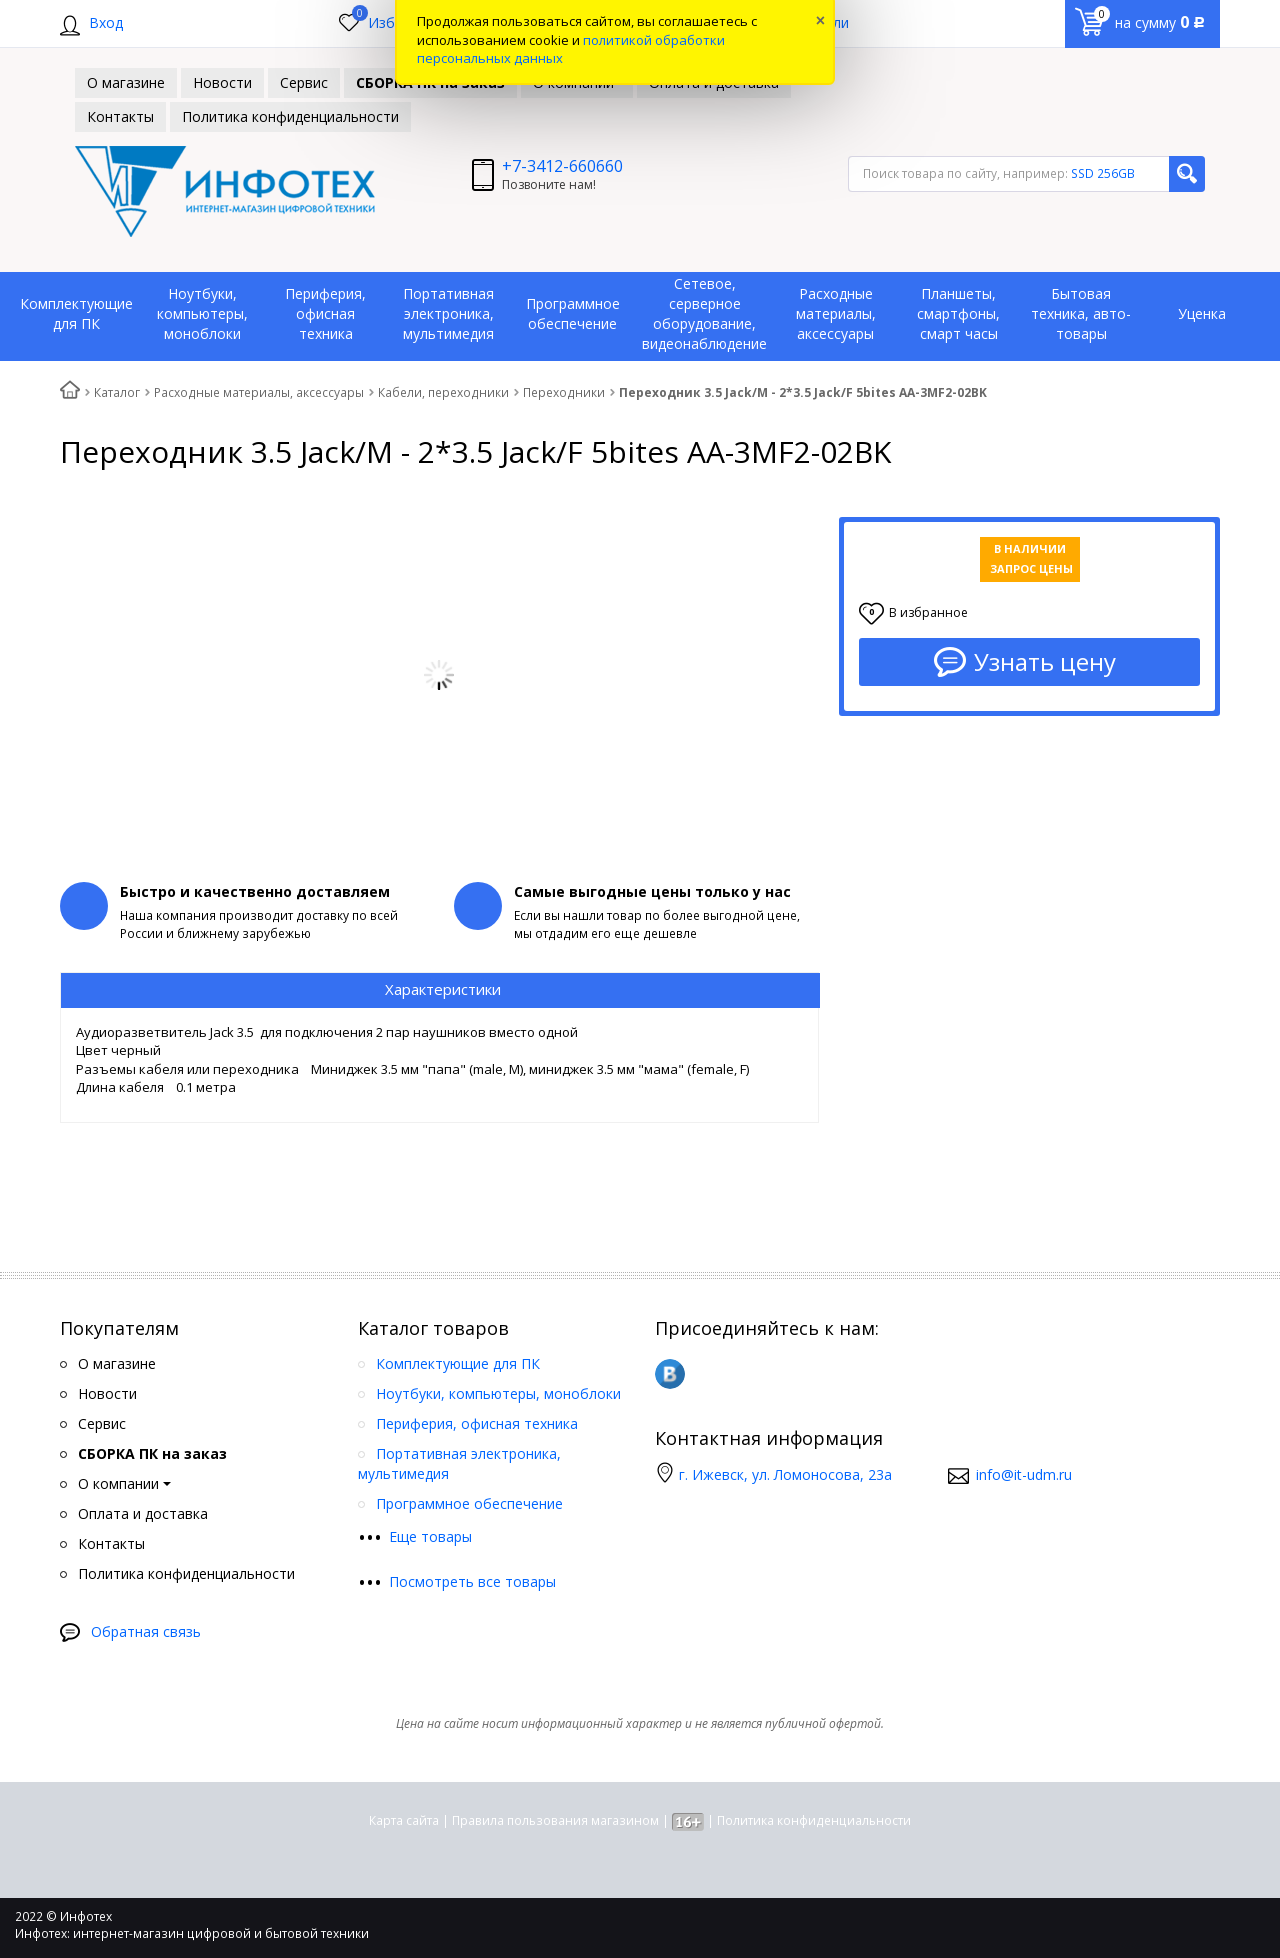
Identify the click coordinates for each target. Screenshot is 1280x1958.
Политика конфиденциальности (814, 1820)
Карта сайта (404, 1820)
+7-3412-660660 (562, 166)
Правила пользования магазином (555, 1820)
